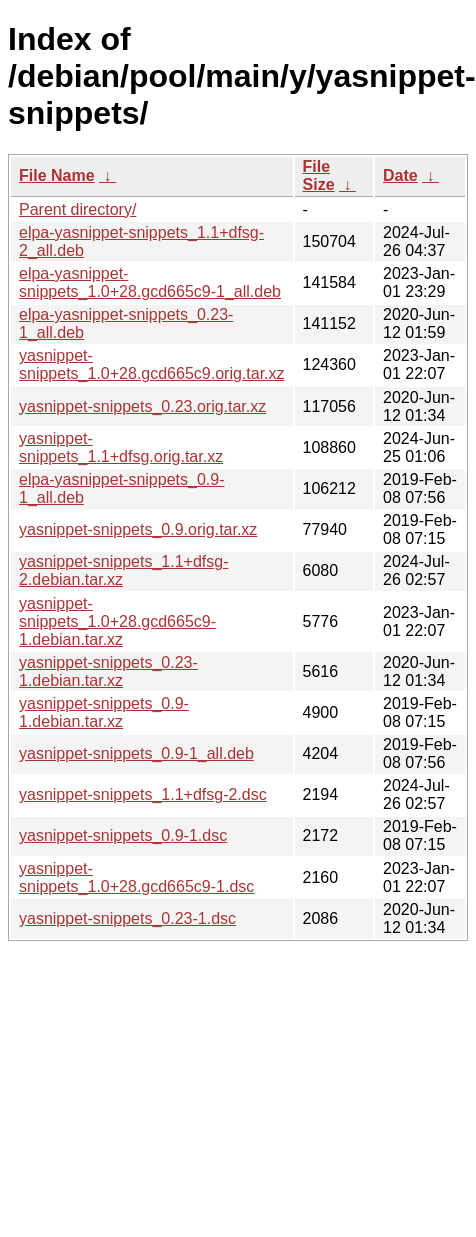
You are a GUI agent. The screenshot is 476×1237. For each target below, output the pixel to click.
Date (400, 175)
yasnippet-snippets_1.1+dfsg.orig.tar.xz (121, 447)
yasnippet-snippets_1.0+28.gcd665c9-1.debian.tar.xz (117, 621)
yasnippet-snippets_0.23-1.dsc (127, 918)
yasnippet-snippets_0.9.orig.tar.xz (138, 529)
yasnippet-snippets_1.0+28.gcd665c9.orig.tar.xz (152, 364)
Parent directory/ (77, 209)
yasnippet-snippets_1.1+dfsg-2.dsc (143, 794)
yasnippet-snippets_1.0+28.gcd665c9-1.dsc (136, 877)
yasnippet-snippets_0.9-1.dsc (123, 835)
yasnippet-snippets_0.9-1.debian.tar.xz (104, 712)
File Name (57, 175)
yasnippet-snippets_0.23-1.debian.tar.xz (108, 671)
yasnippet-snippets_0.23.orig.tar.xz (142, 406)
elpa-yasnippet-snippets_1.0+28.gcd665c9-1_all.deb (150, 282)
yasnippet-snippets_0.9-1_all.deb (136, 753)
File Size (319, 175)
